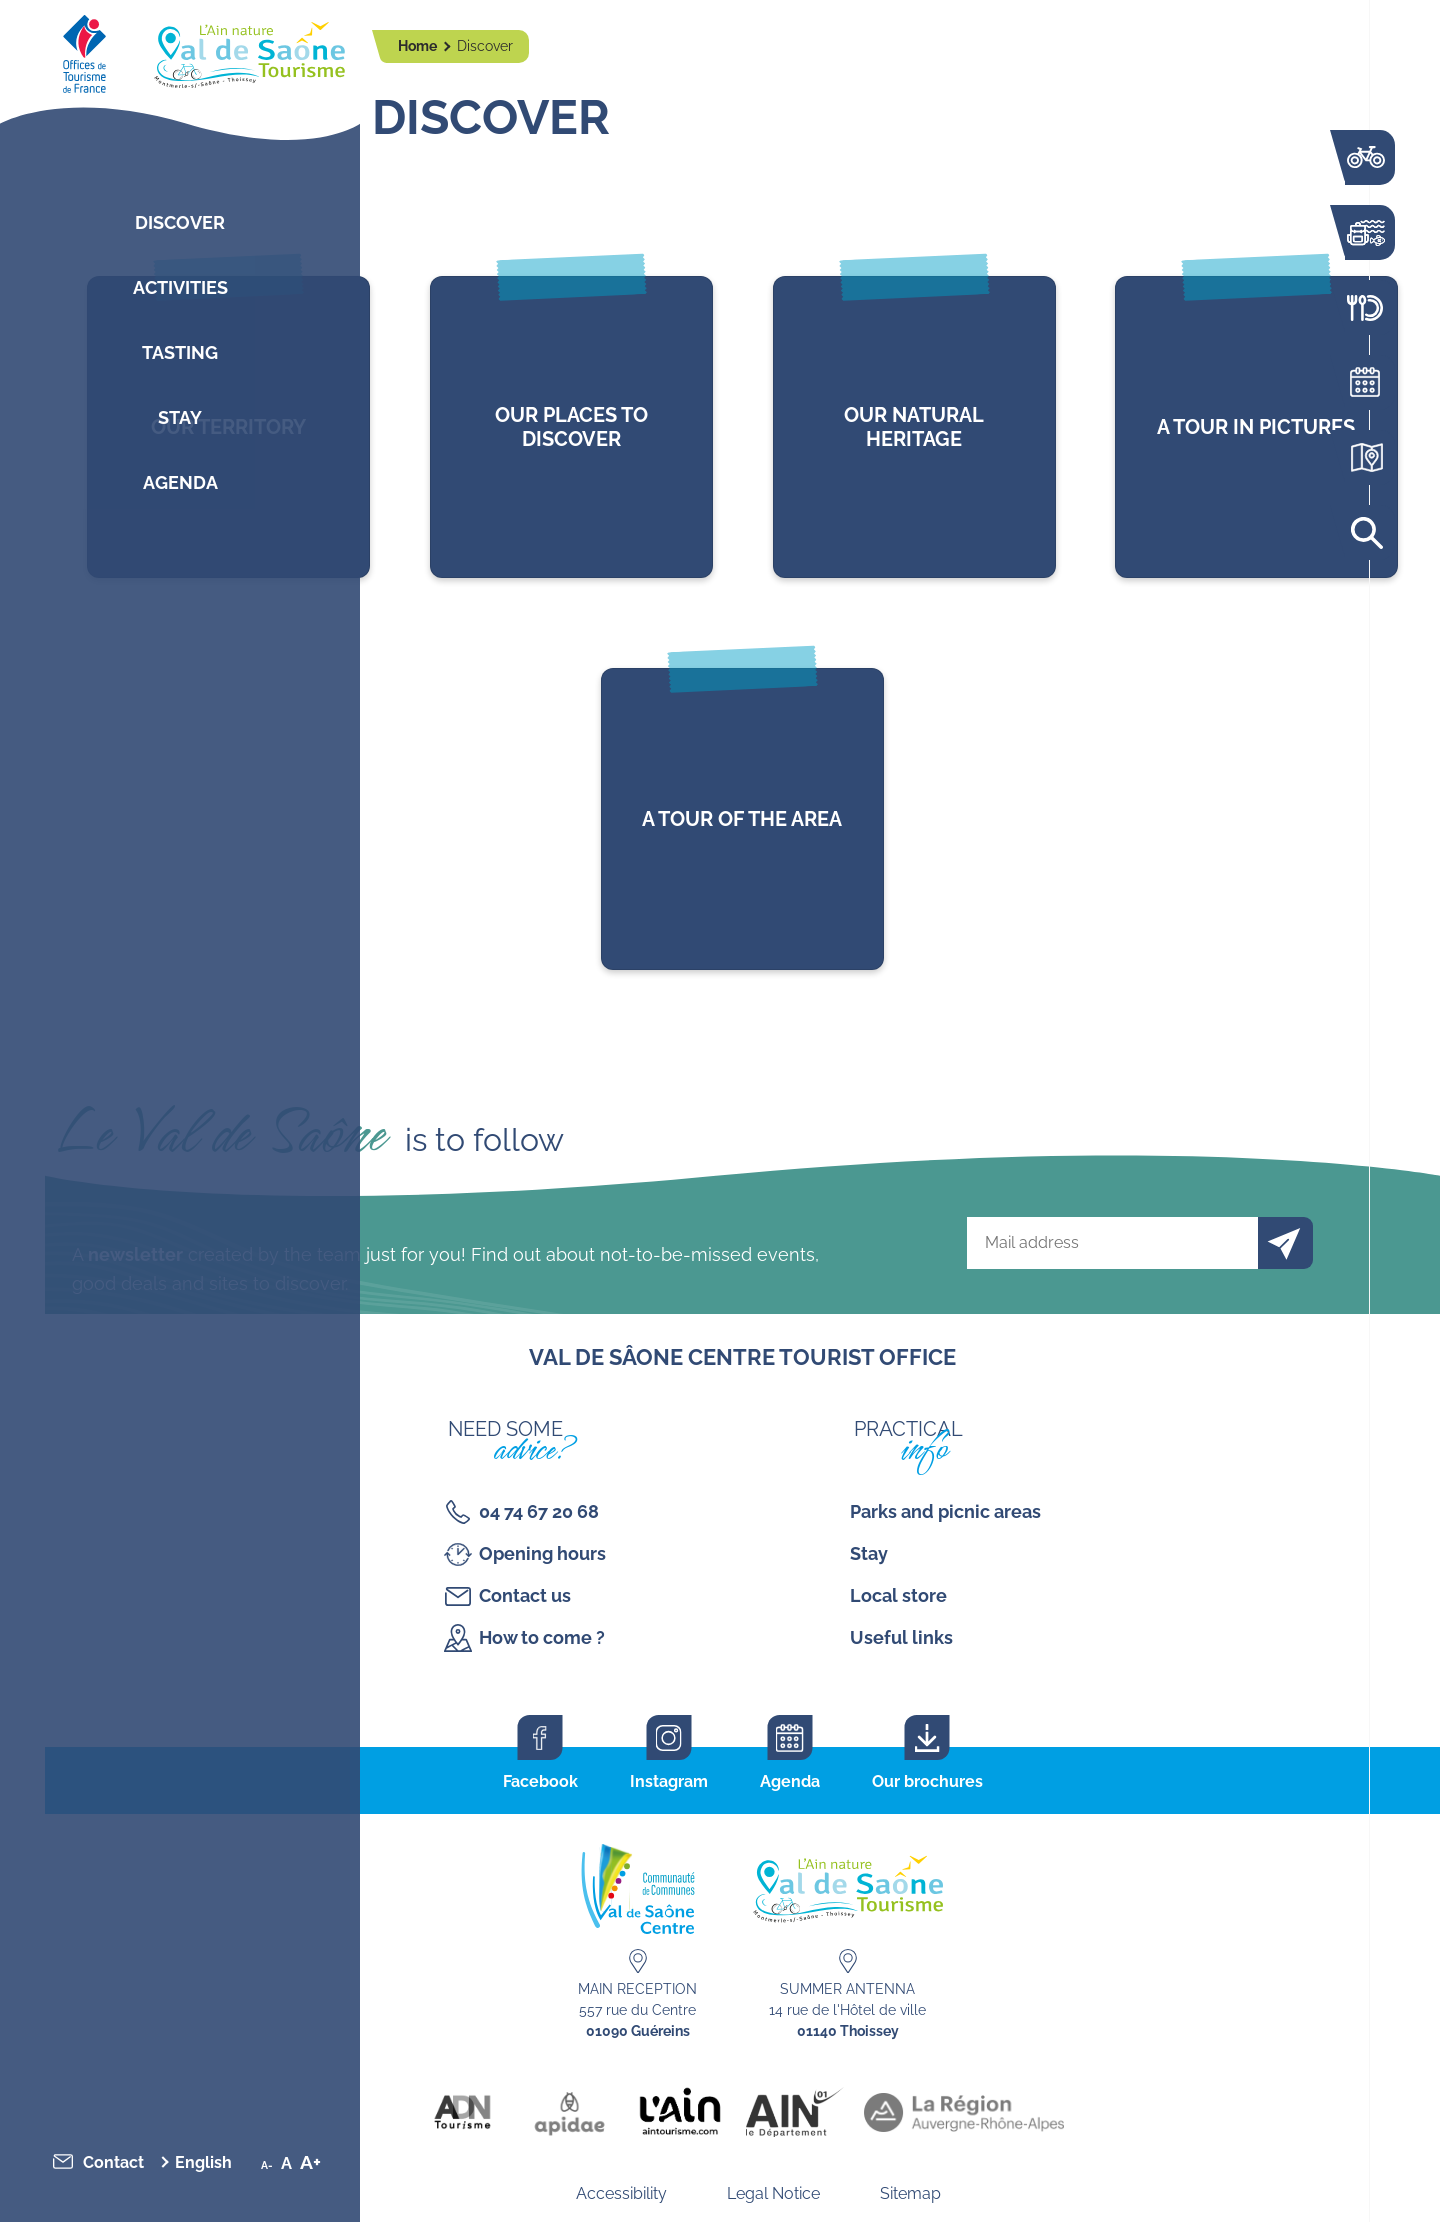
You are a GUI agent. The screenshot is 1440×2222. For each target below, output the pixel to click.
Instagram (669, 1781)
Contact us (525, 1595)
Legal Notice (773, 2193)
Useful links (901, 1637)
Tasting (180, 352)
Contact (113, 2162)
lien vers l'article (571, 427)
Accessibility (621, 2193)
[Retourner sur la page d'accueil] (180, 50)
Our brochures (927, 1781)
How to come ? (542, 1637)
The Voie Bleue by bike (1365, 157)
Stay (180, 417)
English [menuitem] (203, 2162)
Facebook (540, 1781)
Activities (180, 287)
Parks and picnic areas (945, 1511)
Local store (898, 1595)
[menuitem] (209, 2162)
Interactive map (1365, 457)
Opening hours (542, 1553)
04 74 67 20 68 (539, 1511)
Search (1365, 532)
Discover (180, 222)
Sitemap (910, 2193)
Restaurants (1365, 307)
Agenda (180, 482)
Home (419, 46)
